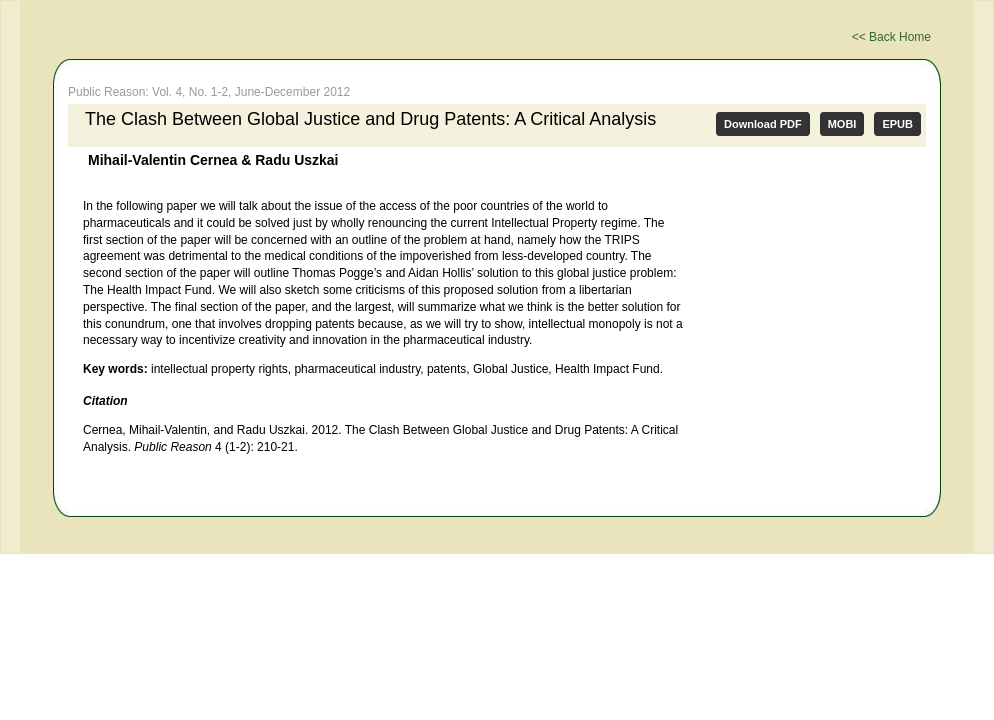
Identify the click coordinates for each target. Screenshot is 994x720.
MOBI (842, 124)
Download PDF (763, 124)
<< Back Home (891, 37)
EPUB (897, 124)
